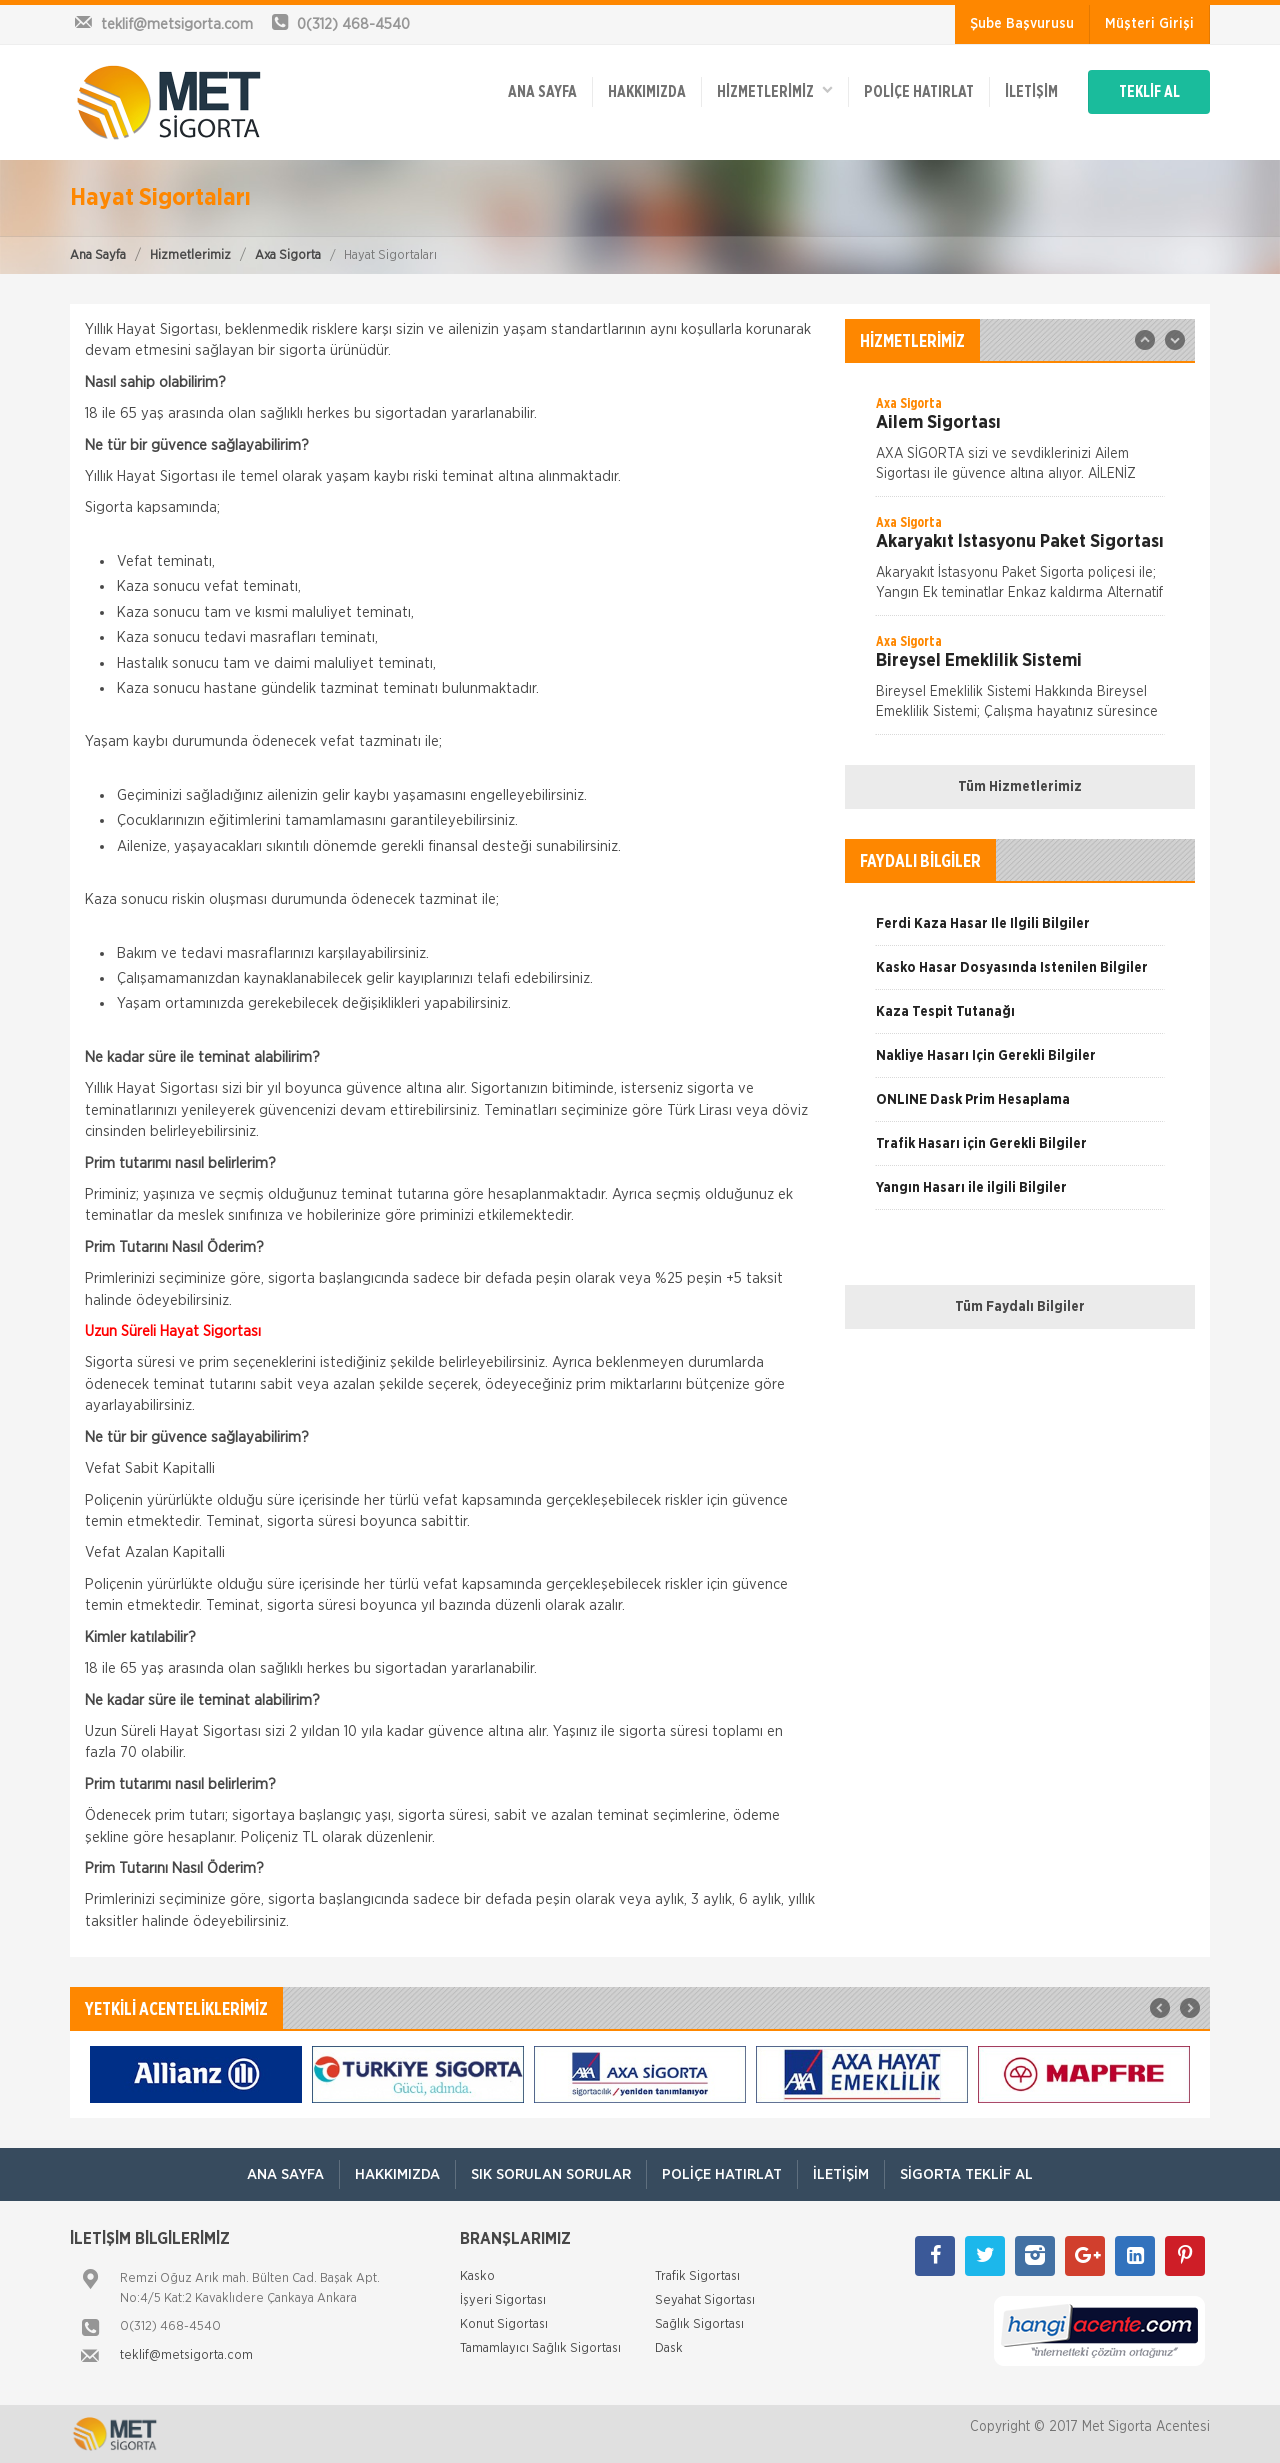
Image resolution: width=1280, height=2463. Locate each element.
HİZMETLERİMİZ (775, 90)
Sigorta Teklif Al (966, 2174)
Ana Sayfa (98, 255)
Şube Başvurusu (1022, 24)
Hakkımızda (647, 92)
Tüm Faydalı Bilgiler (1020, 1307)
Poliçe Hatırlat (919, 92)
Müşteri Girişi (1149, 24)
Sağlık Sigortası (699, 2324)
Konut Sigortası (504, 2324)
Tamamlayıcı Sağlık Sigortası (540, 2348)
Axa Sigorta (288, 255)
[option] (1020, 445)
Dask (669, 2348)
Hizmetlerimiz (190, 255)
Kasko (477, 2276)
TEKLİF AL (1149, 92)
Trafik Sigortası (697, 2276)
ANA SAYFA (542, 92)
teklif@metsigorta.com (186, 2355)
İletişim (1031, 92)
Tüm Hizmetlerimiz (1020, 787)
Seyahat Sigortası (705, 2300)
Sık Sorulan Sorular (551, 2174)
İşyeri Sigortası (503, 2300)
